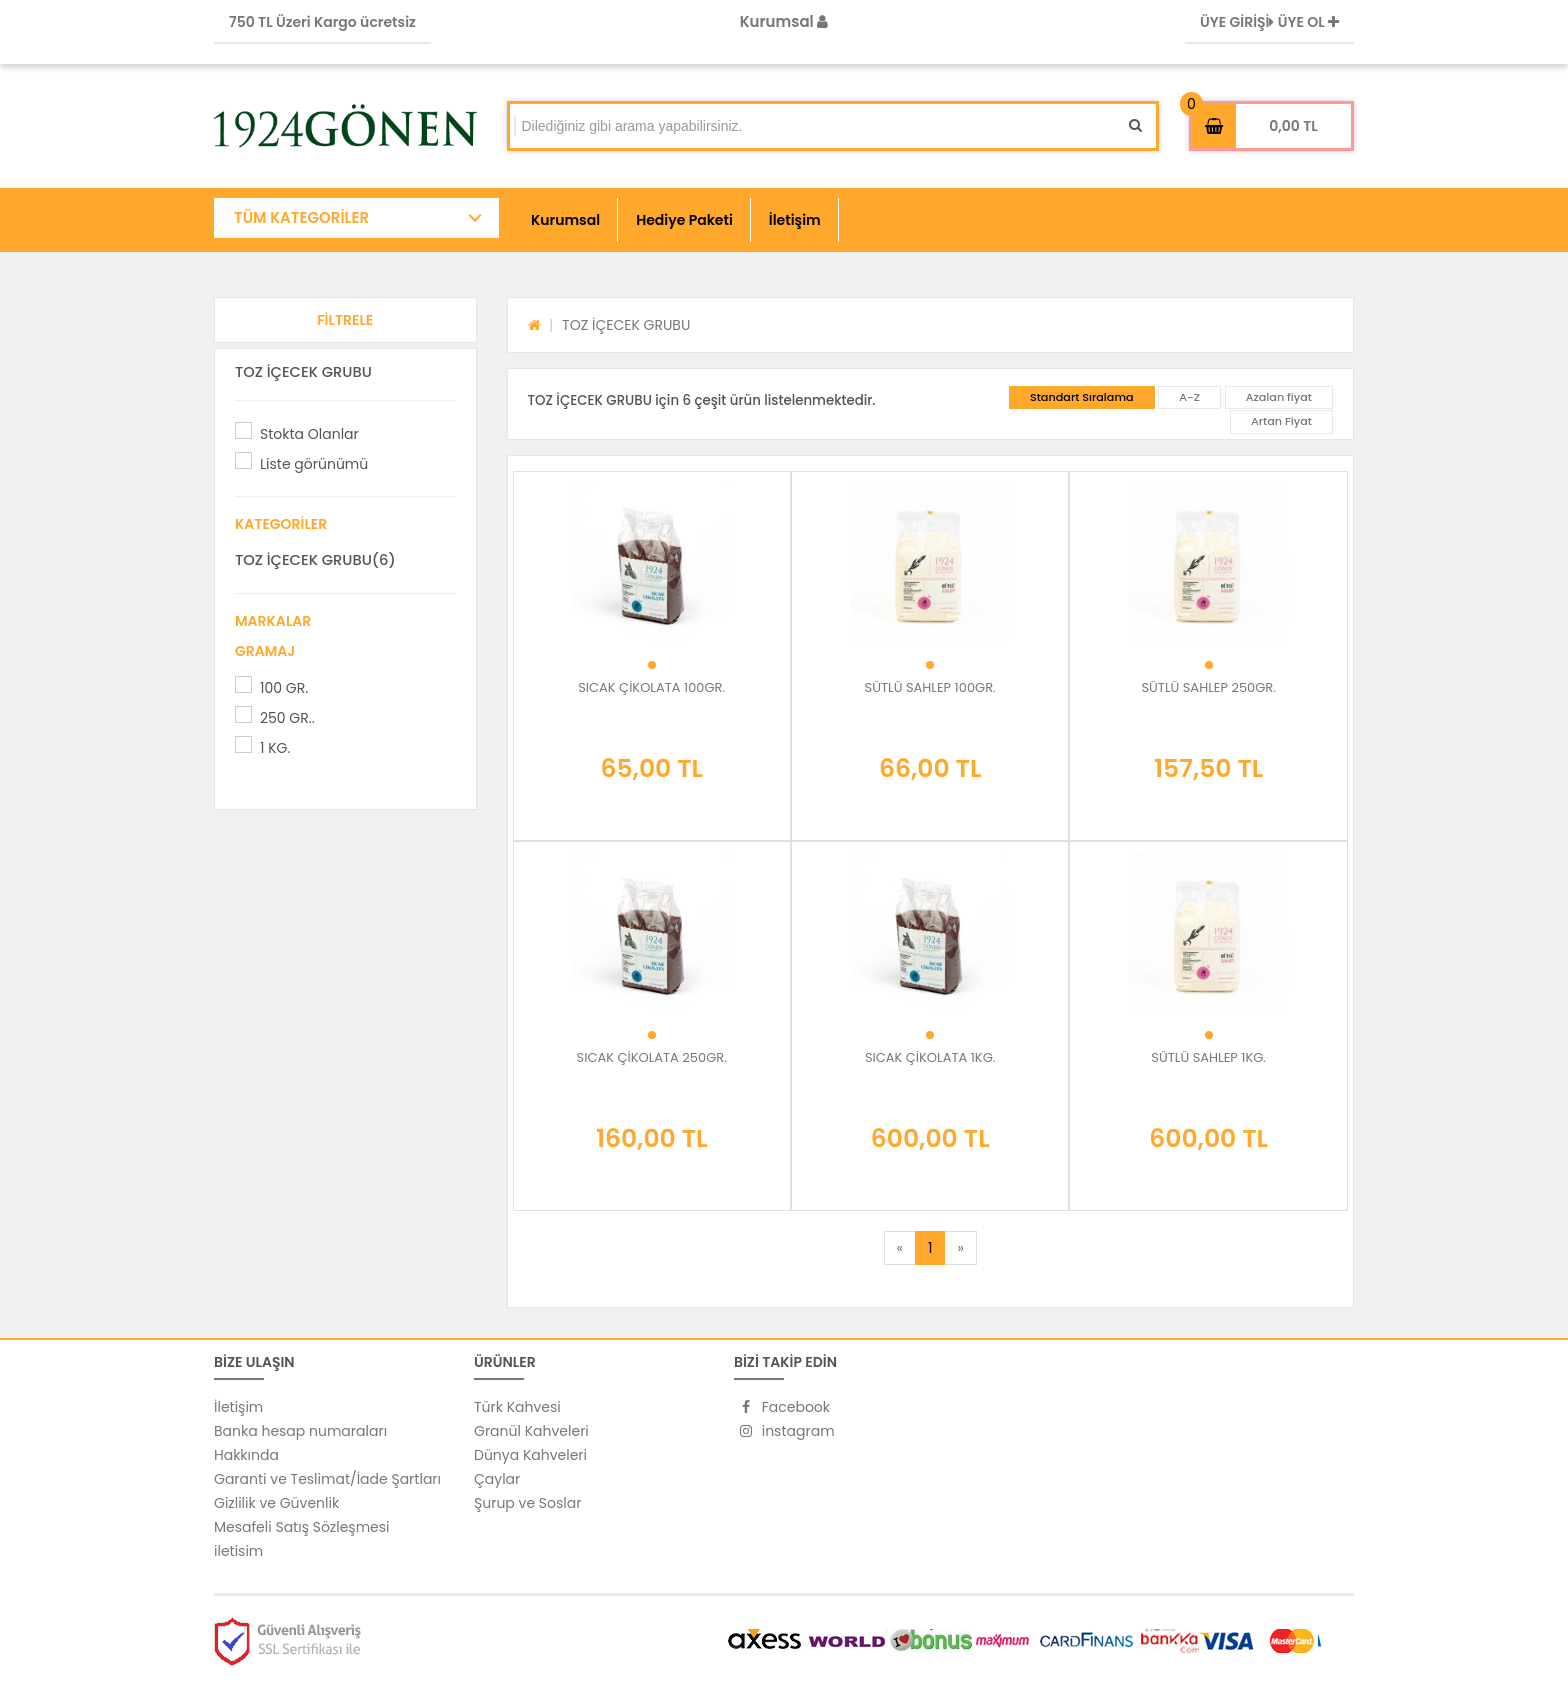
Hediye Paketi (684, 220)
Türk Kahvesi (517, 1407)
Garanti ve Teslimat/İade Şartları (327, 1479)
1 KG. (275, 748)
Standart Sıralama (1082, 397)
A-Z (1189, 397)
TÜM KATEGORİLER (301, 217)
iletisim (238, 1551)
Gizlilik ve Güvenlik (276, 1503)
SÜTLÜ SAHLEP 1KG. (1208, 1057)
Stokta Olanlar (309, 434)
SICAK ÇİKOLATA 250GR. (652, 1057)
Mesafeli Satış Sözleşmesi (302, 1527)
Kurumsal (784, 21)
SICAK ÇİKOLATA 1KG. (930, 1057)
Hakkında (246, 1455)
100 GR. (284, 688)
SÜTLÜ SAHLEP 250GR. (1208, 687)
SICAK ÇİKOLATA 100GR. (651, 687)
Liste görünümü (314, 464)
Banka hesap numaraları (300, 1431)
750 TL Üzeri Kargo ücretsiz (322, 22)
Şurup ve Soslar (527, 1503)
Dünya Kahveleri (530, 1455)
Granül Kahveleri (531, 1431)
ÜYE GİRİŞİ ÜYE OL (1269, 22)
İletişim (795, 220)
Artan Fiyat (1281, 421)
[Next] (960, 1248)
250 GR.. (287, 718)
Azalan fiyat (1279, 397)
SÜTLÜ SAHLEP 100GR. (930, 687)
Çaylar (497, 1479)
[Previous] (900, 1248)
